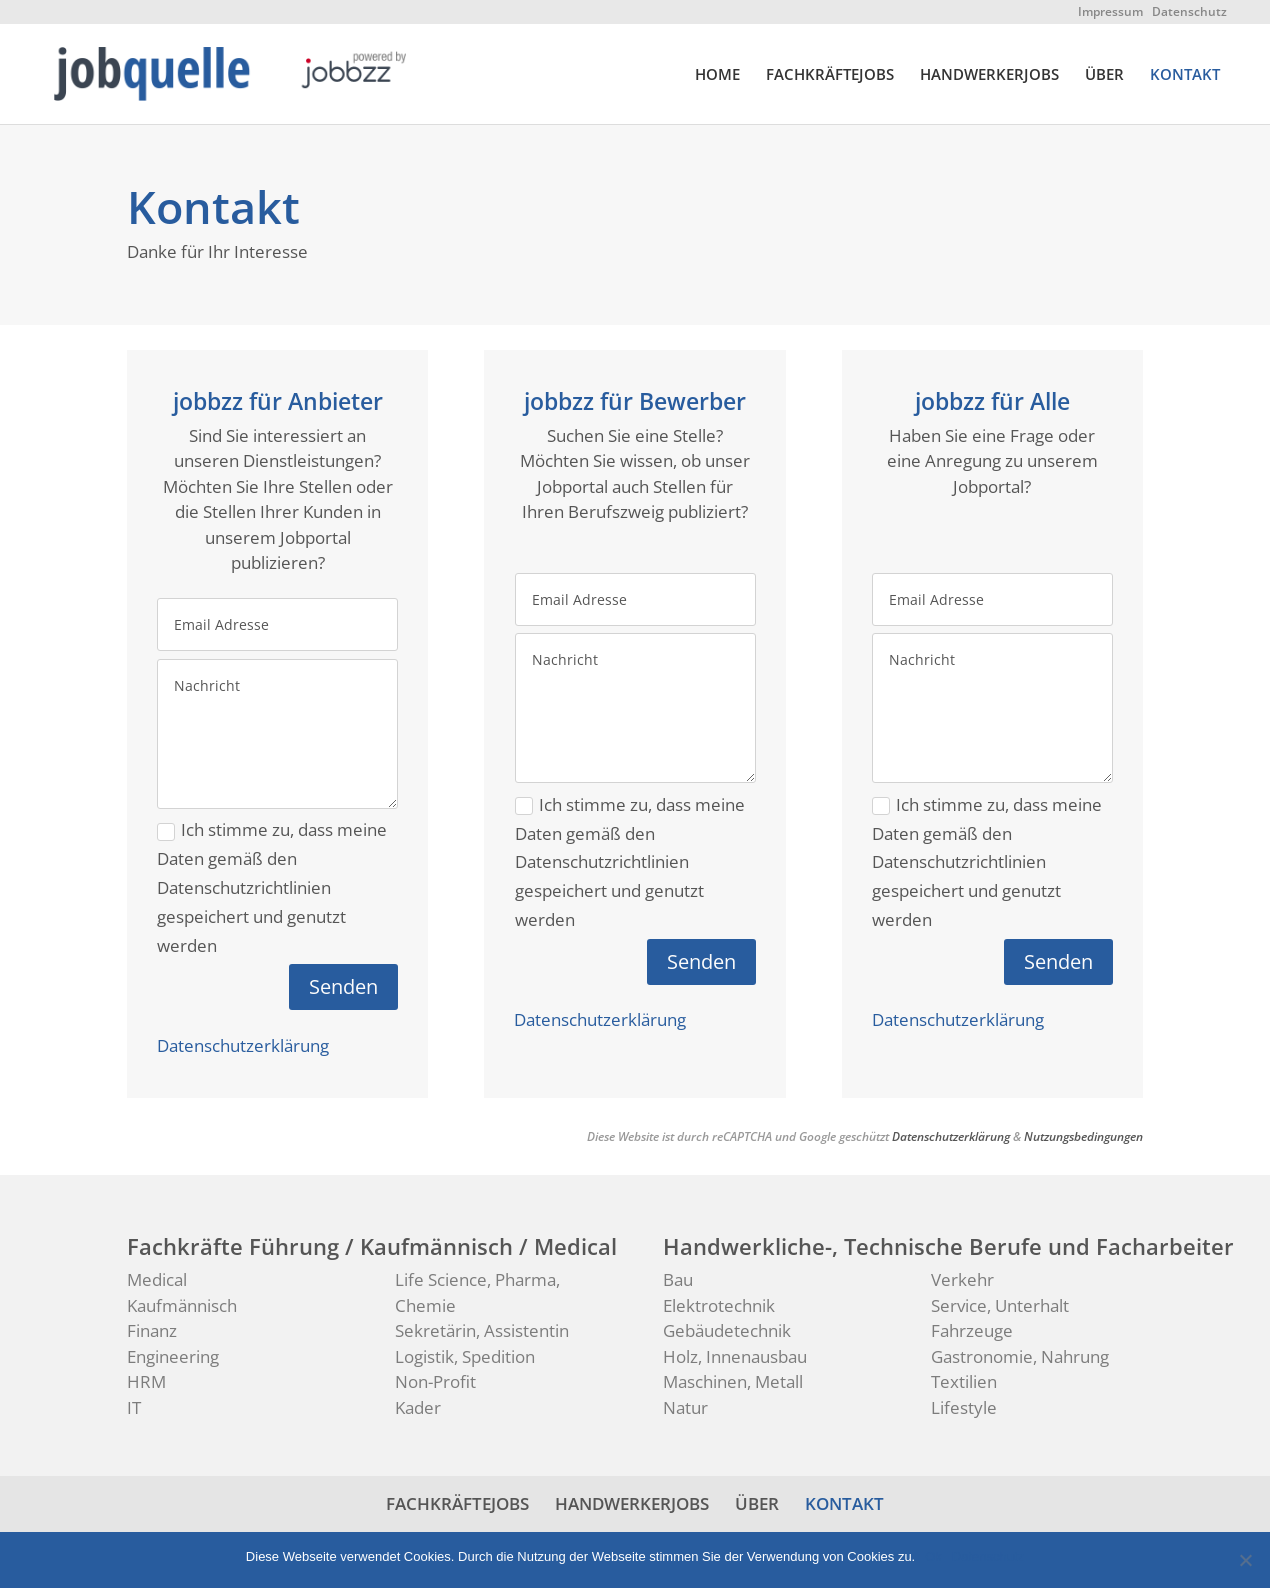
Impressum (1110, 11)
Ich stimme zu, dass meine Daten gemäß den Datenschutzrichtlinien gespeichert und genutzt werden (272, 887)
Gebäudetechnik (727, 1330)
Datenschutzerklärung (243, 1045)
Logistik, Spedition (465, 1356)
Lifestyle (964, 1407)
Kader (418, 1407)
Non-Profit (435, 1381)
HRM (146, 1381)
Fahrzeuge (972, 1330)
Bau (678, 1279)
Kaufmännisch (182, 1305)
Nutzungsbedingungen (1083, 1136)
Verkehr (962, 1279)
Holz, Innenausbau (735, 1356)
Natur (685, 1407)
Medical (157, 1279)
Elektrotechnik (719, 1305)
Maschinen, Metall (733, 1381)
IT (134, 1407)
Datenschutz (1189, 11)
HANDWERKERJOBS (989, 75)
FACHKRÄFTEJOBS (830, 75)
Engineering (173, 1356)
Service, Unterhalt (1000, 1305)
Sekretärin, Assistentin (482, 1330)
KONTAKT (1185, 75)
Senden (343, 986)
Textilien (964, 1381)
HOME (717, 75)
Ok (933, 1556)
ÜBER (1104, 75)
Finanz (152, 1330)
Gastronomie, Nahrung (1020, 1356)
